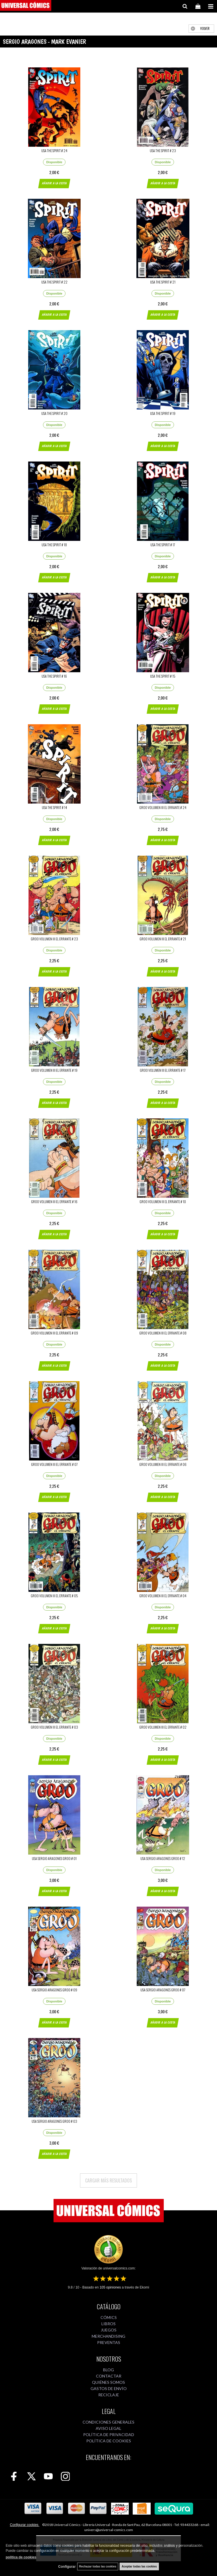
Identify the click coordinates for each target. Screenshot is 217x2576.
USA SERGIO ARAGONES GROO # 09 (54, 1989)
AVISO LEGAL (108, 2428)
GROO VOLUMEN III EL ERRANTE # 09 (54, 1333)
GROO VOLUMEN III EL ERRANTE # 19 (54, 1070)
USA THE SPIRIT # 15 (162, 676)
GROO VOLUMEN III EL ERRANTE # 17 (163, 1070)
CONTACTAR (108, 2376)
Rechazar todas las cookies (97, 2566)
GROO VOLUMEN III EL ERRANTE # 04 (162, 1595)
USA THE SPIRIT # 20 (54, 413)
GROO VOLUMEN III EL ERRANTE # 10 (163, 1201)
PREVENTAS (108, 2342)
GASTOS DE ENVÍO (109, 2388)
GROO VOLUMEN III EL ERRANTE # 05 (54, 1595)
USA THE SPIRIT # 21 (162, 282)
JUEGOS (108, 2329)
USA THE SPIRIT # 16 (54, 676)
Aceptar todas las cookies (139, 2566)
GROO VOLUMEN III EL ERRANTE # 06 (163, 1464)
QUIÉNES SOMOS (108, 2382)
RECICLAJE (108, 2394)
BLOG (108, 2369)
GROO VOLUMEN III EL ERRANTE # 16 (54, 1201)
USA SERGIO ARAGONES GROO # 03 (54, 2121)
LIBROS (108, 2323)
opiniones (110, 2287)
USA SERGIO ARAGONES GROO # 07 (162, 1989)
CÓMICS (109, 2317)
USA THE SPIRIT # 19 (162, 413)
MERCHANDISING (108, 2336)
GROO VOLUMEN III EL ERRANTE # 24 (162, 807)
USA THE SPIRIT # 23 (163, 150)
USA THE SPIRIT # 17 (162, 544)
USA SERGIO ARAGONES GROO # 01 (54, 1858)
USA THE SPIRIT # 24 (54, 150)
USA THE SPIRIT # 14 (54, 807)
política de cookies (21, 2557)
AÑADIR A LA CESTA (54, 183)
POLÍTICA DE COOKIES (108, 2440)
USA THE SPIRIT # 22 (54, 282)
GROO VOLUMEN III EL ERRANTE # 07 (54, 1464)
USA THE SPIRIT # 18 (54, 544)
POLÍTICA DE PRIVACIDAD (108, 2434)
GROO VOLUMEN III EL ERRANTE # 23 (54, 938)
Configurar (66, 2567)
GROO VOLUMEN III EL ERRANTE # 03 (54, 1727)
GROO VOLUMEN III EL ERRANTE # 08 (163, 1333)
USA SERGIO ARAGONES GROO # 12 (162, 1858)
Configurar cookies (24, 2525)
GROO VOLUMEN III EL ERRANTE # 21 (163, 938)
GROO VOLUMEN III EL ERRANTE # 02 (163, 1727)
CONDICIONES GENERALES (108, 2422)
